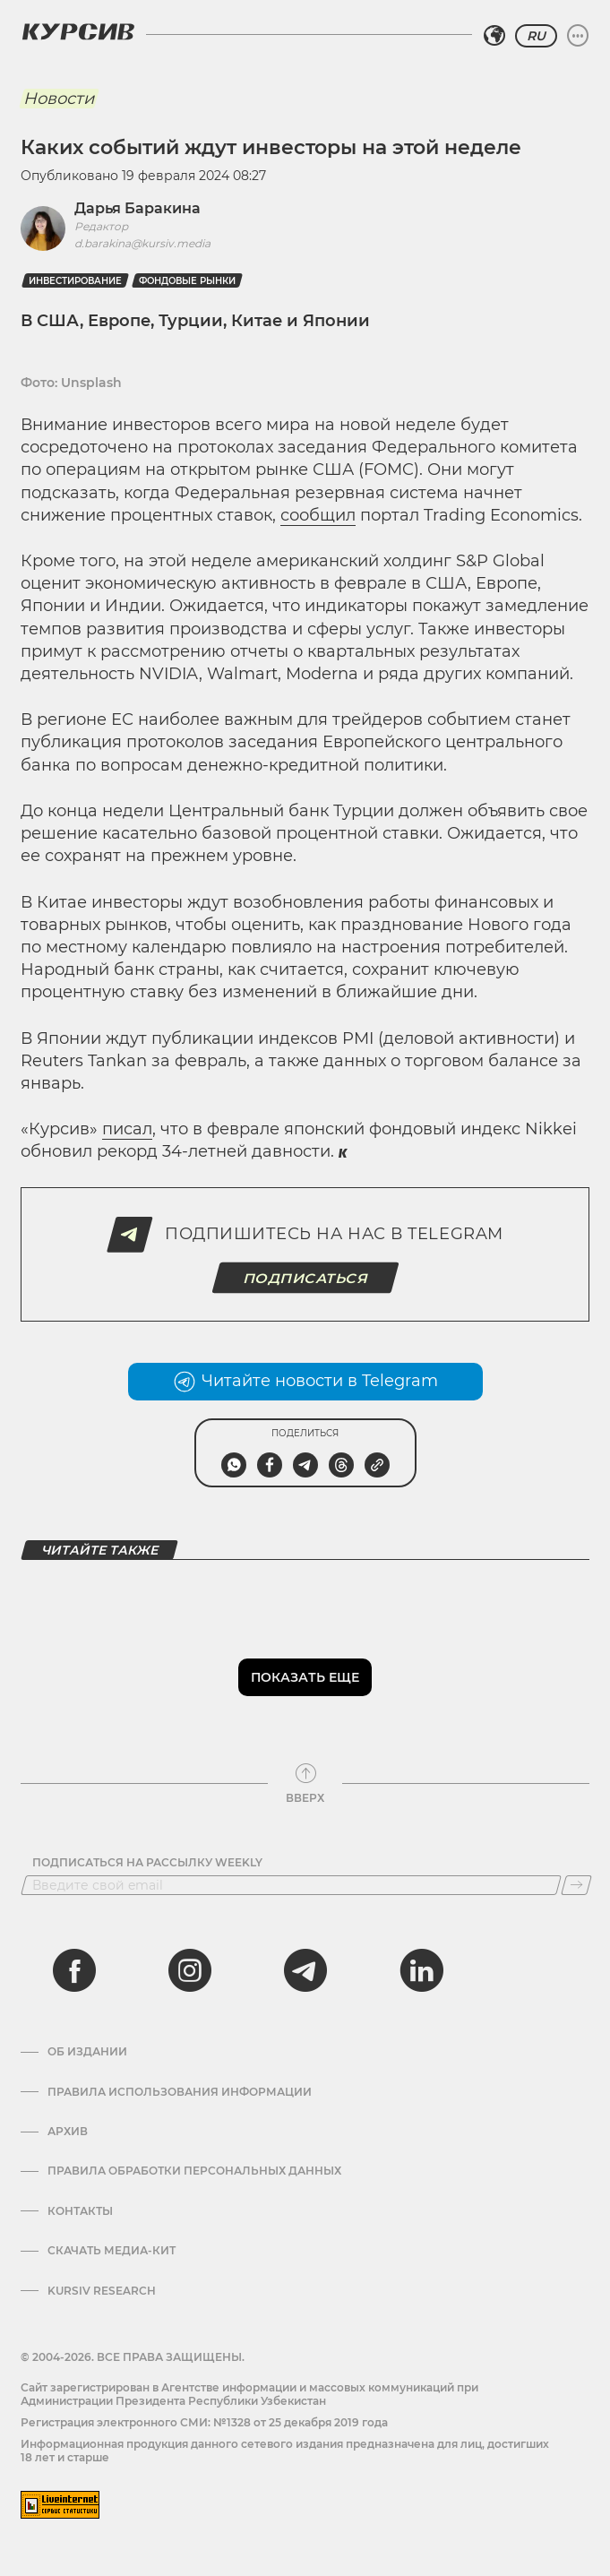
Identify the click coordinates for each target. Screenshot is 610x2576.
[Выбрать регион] (494, 35)
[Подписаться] (576, 1885)
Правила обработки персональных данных (194, 2171)
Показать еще (305, 1677)
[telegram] (305, 1970)
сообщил (318, 515)
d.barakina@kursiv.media (142, 243)
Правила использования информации (179, 2092)
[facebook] (74, 1970)
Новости (58, 98)
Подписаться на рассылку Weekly (147, 1863)
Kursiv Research (101, 2291)
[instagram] (189, 1970)
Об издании (87, 2052)
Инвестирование (75, 281)
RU (536, 36)
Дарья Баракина (137, 208)
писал (127, 1129)
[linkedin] (421, 1970)
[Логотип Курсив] (78, 31)
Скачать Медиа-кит (111, 2250)
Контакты (80, 2211)
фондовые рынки (187, 281)
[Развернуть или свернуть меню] (577, 35)
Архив (67, 2131)
